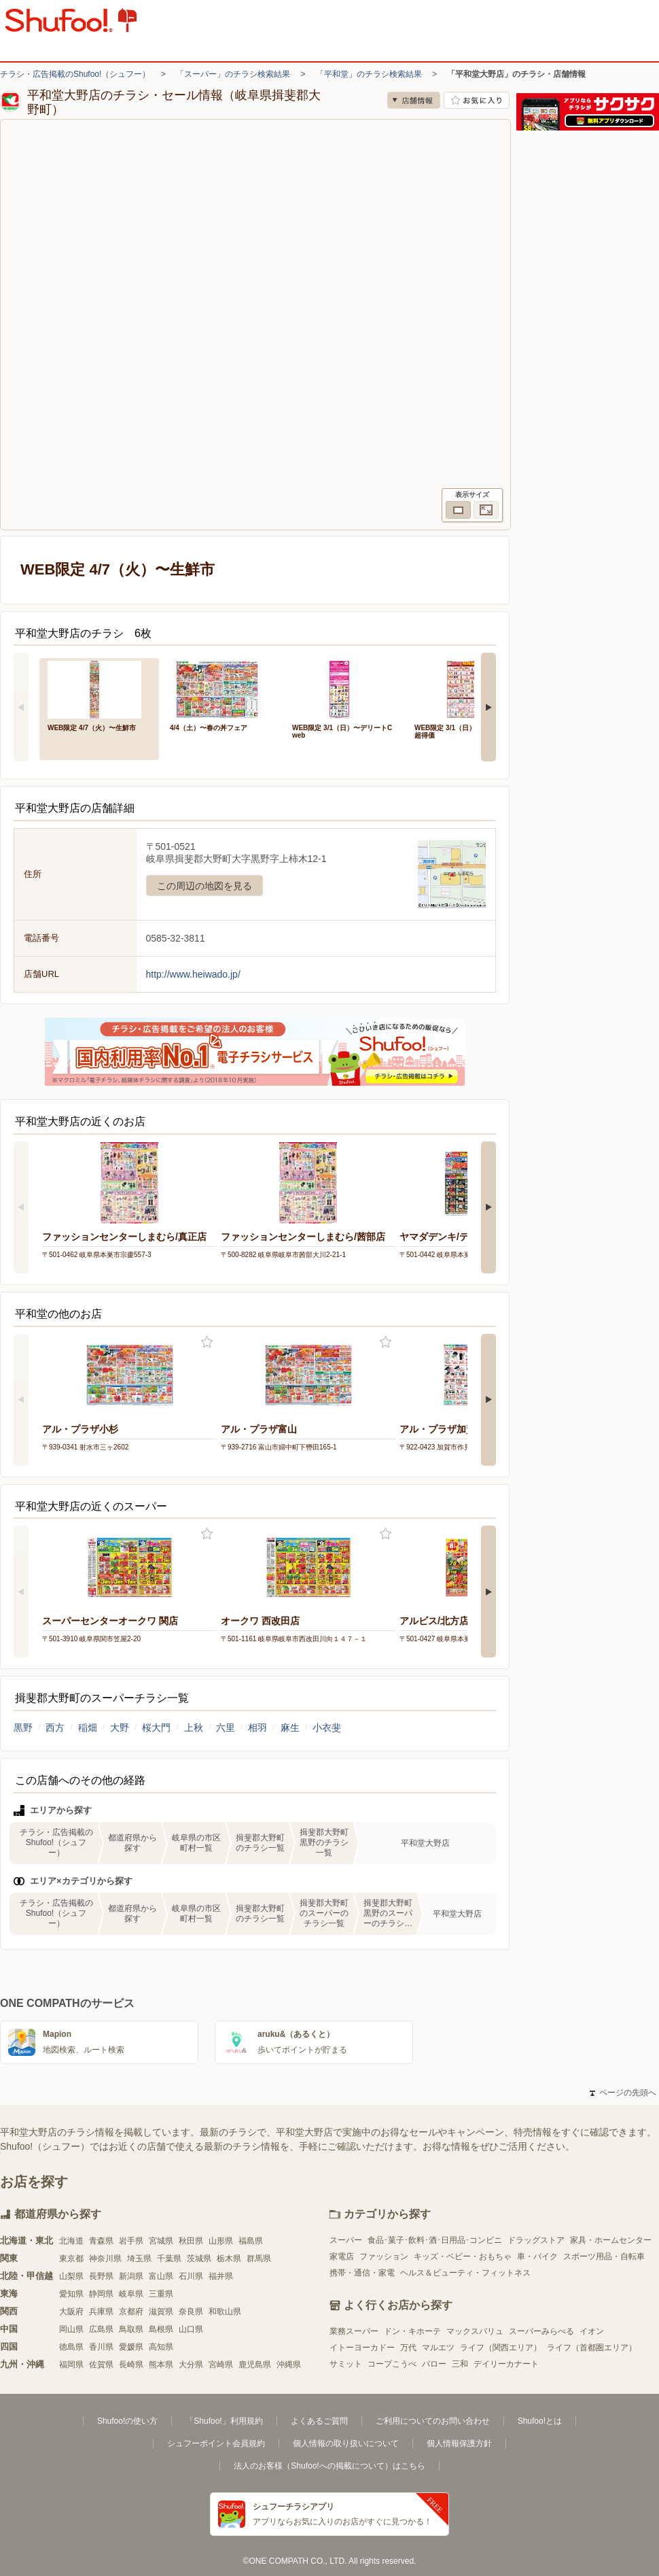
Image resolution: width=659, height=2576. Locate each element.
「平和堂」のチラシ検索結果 (369, 74)
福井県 (221, 2276)
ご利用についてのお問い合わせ (433, 2421)
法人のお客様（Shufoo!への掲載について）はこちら (329, 2466)
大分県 (191, 2364)
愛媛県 (131, 2347)
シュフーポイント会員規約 (216, 2443)
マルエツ (438, 2347)
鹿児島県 (254, 2364)
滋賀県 (161, 2311)
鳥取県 (131, 2329)
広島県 (101, 2329)
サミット (346, 2364)
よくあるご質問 (319, 2421)
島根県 (161, 2329)
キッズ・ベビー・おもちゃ (463, 2256)
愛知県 (71, 2294)
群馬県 (259, 2258)
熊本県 (161, 2364)
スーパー (346, 2240)
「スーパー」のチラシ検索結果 (233, 74)
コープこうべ (392, 2364)
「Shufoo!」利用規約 (223, 2421)
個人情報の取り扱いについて (346, 2443)
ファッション (383, 2256)
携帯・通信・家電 (362, 2273)
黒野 (23, 1727)
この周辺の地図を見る (204, 885)
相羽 (257, 1727)
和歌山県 (225, 2311)
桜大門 (156, 1727)
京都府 (131, 2311)
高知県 (161, 2347)
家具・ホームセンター (611, 2240)
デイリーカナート (506, 2364)
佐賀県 (101, 2364)
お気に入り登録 (206, 1342)
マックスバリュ (474, 2331)
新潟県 (131, 2276)
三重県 (161, 2294)
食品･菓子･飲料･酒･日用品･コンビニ (435, 2240)
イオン (592, 2331)
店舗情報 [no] (413, 100)
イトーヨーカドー (362, 2347)
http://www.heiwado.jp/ (193, 974)
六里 (225, 1727)
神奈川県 (105, 2258)
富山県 (161, 2276)
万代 (408, 2347)
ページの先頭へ (623, 2092)
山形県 (221, 2241)
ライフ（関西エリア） (500, 2347)
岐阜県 (131, 2294)
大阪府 (71, 2311)
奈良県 (191, 2311)
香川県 (101, 2347)
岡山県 (71, 2329)
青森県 (101, 2241)
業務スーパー (354, 2331)
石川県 (191, 2276)
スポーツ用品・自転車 (604, 2256)
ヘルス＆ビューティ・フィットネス (465, 2273)
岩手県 (131, 2241)
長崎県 (131, 2364)
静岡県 (101, 2294)
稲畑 (87, 1727)
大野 (119, 1727)
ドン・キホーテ (412, 2331)
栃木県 (229, 2258)
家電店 (342, 2256)
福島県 (250, 2241)
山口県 (191, 2329)
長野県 (101, 2276)
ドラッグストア (536, 2240)
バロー (434, 2364)
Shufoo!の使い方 (127, 2421)
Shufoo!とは (540, 2421)
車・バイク (537, 2256)
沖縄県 (289, 2364)
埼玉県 (139, 2258)
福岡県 (71, 2364)
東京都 (71, 2258)
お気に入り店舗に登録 (477, 100)
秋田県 (191, 2241)
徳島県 (71, 2347)
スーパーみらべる (541, 2331)
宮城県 (161, 2241)
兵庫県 (101, 2311)
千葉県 (169, 2258)
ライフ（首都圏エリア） (592, 2347)
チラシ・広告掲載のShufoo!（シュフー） (75, 74)
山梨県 (71, 2276)
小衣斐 (327, 1727)
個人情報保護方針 (459, 2443)
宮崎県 (221, 2364)
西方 (55, 1727)
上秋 (193, 1727)
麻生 (290, 1727)
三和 (460, 2364)
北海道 (71, 2241)
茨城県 (199, 2258)
